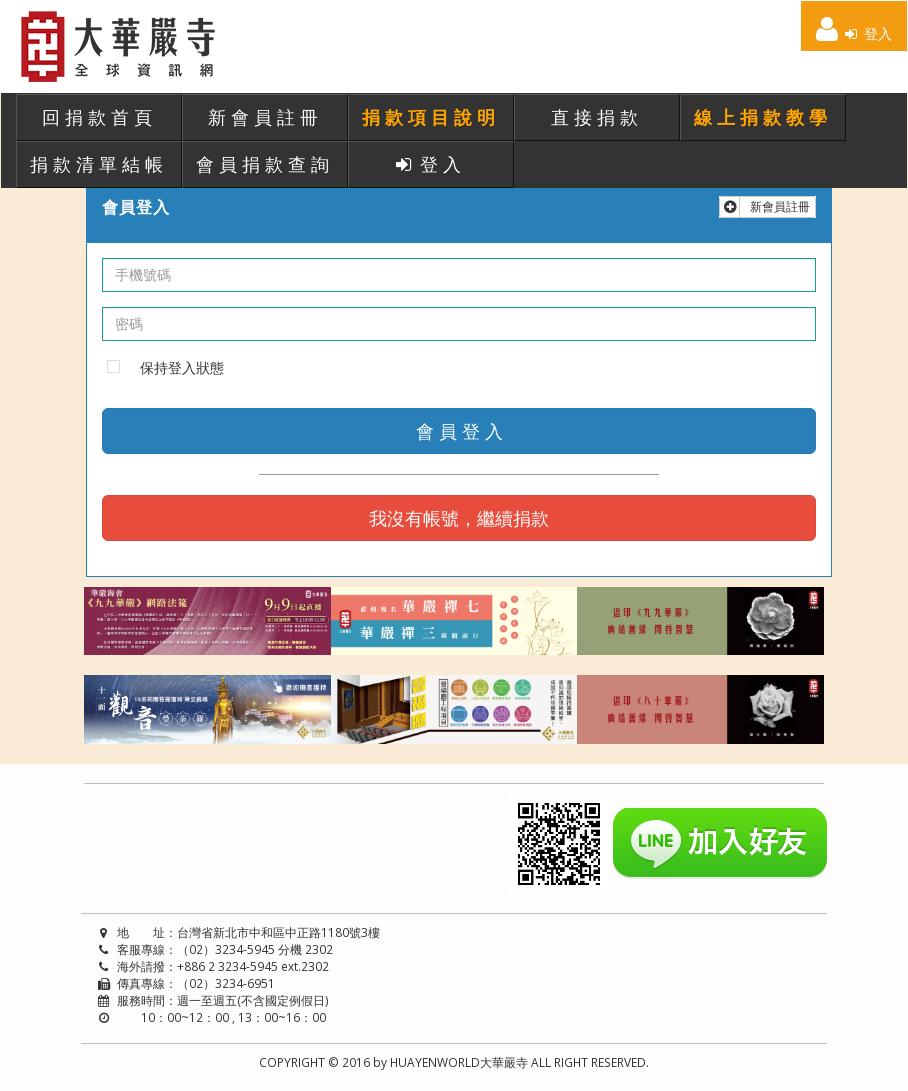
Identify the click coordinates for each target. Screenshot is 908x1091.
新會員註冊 (265, 117)
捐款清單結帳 (99, 164)
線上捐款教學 (763, 117)
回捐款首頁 (99, 117)
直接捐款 (597, 117)
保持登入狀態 (182, 367)
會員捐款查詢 (265, 164)
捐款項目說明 (431, 117)
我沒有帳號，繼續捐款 (459, 518)
